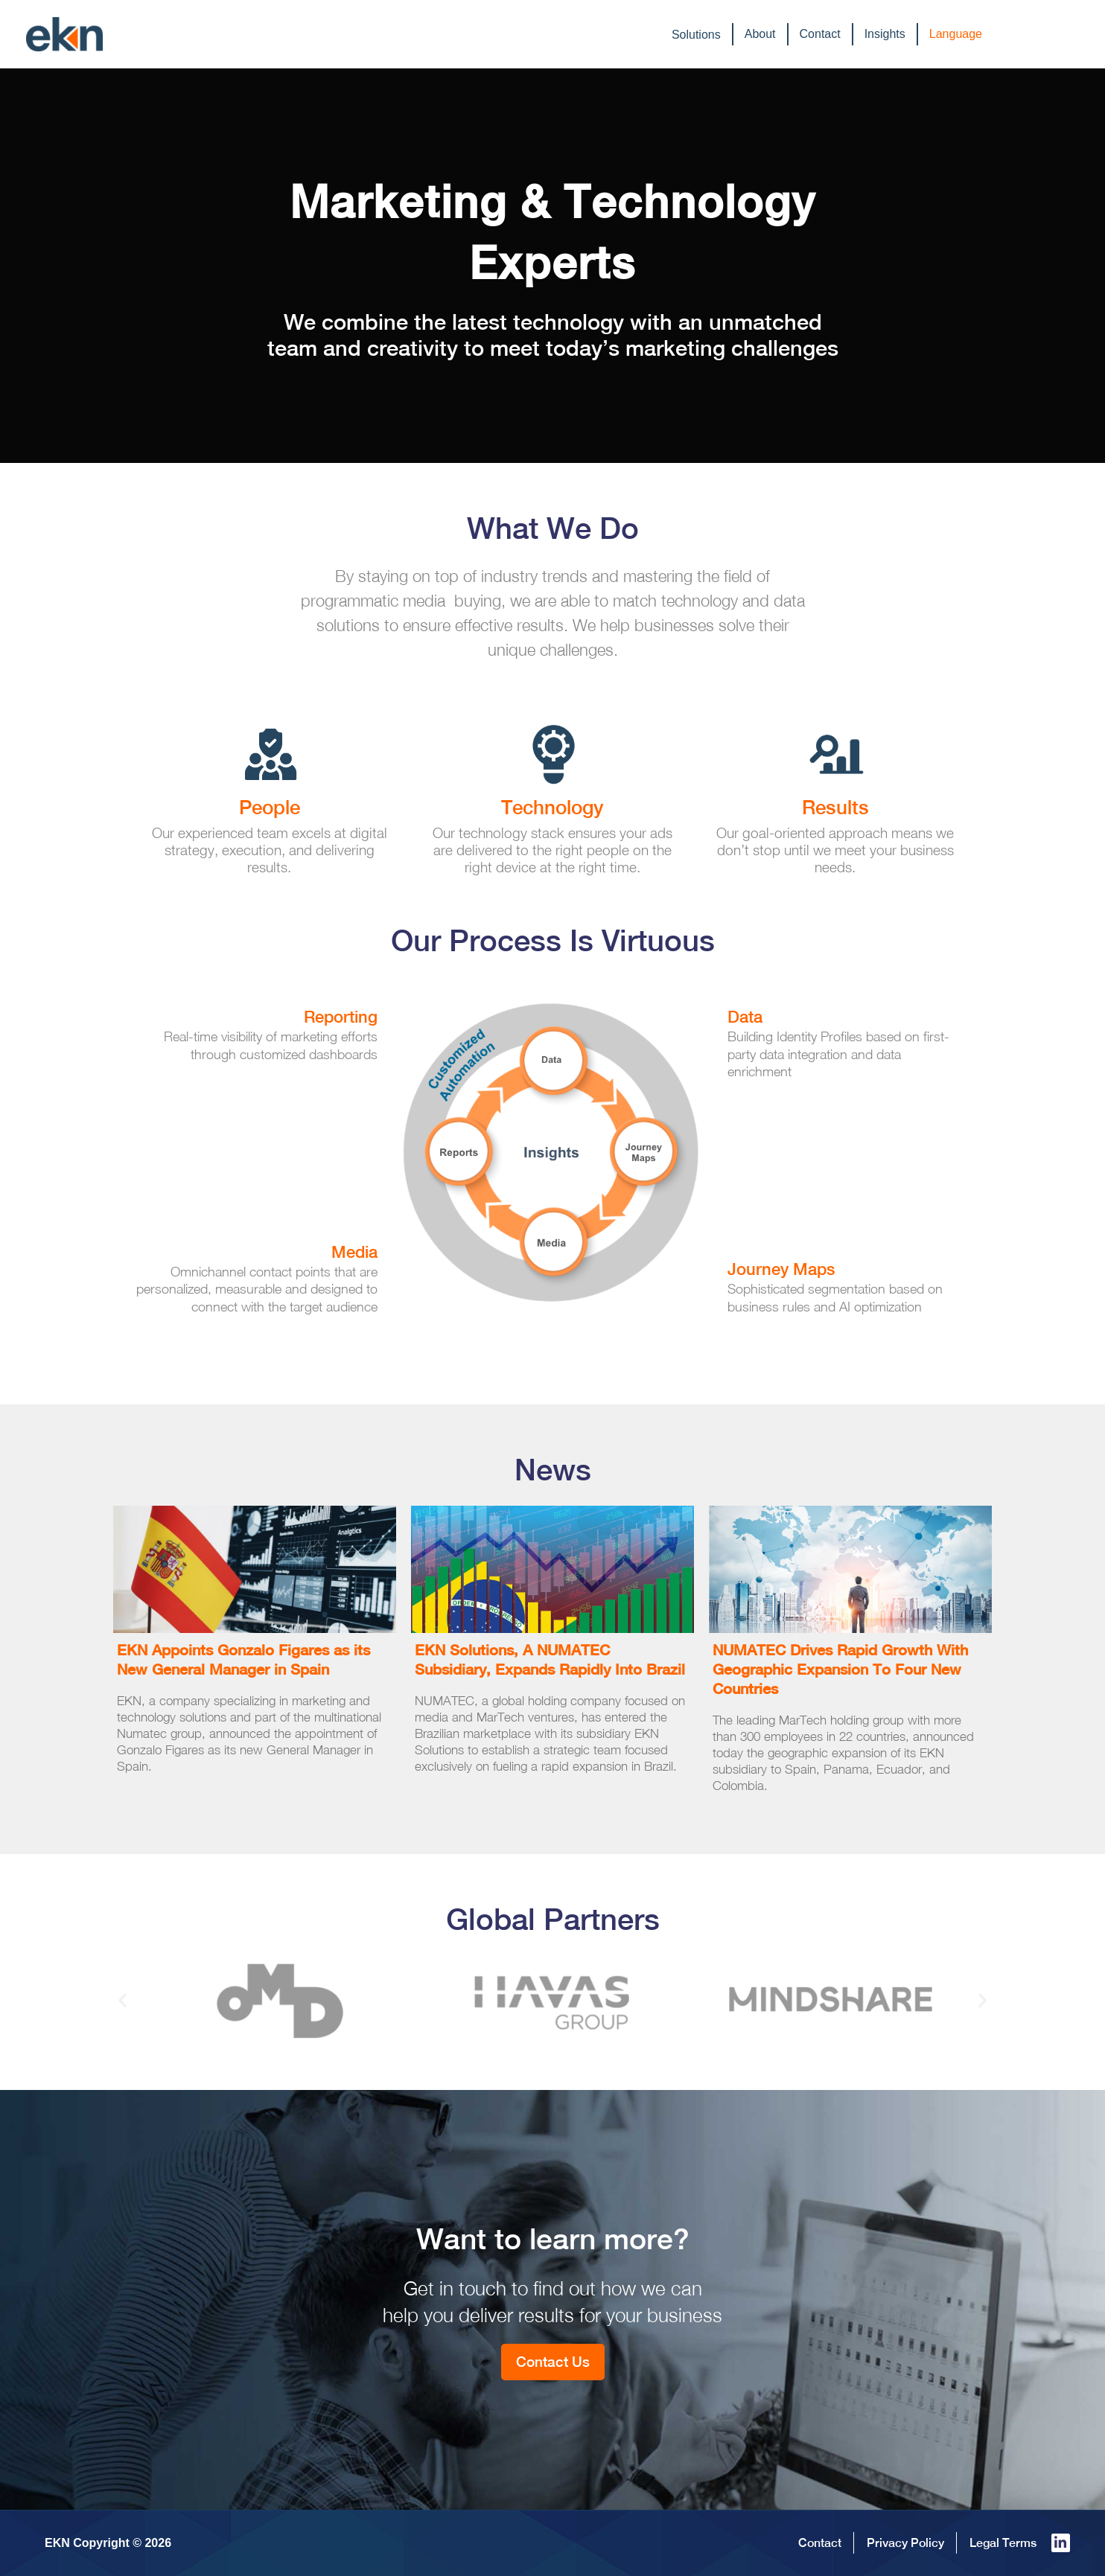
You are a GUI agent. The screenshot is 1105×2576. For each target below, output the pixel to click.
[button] (122, 2000)
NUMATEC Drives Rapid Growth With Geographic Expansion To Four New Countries (840, 1669)
